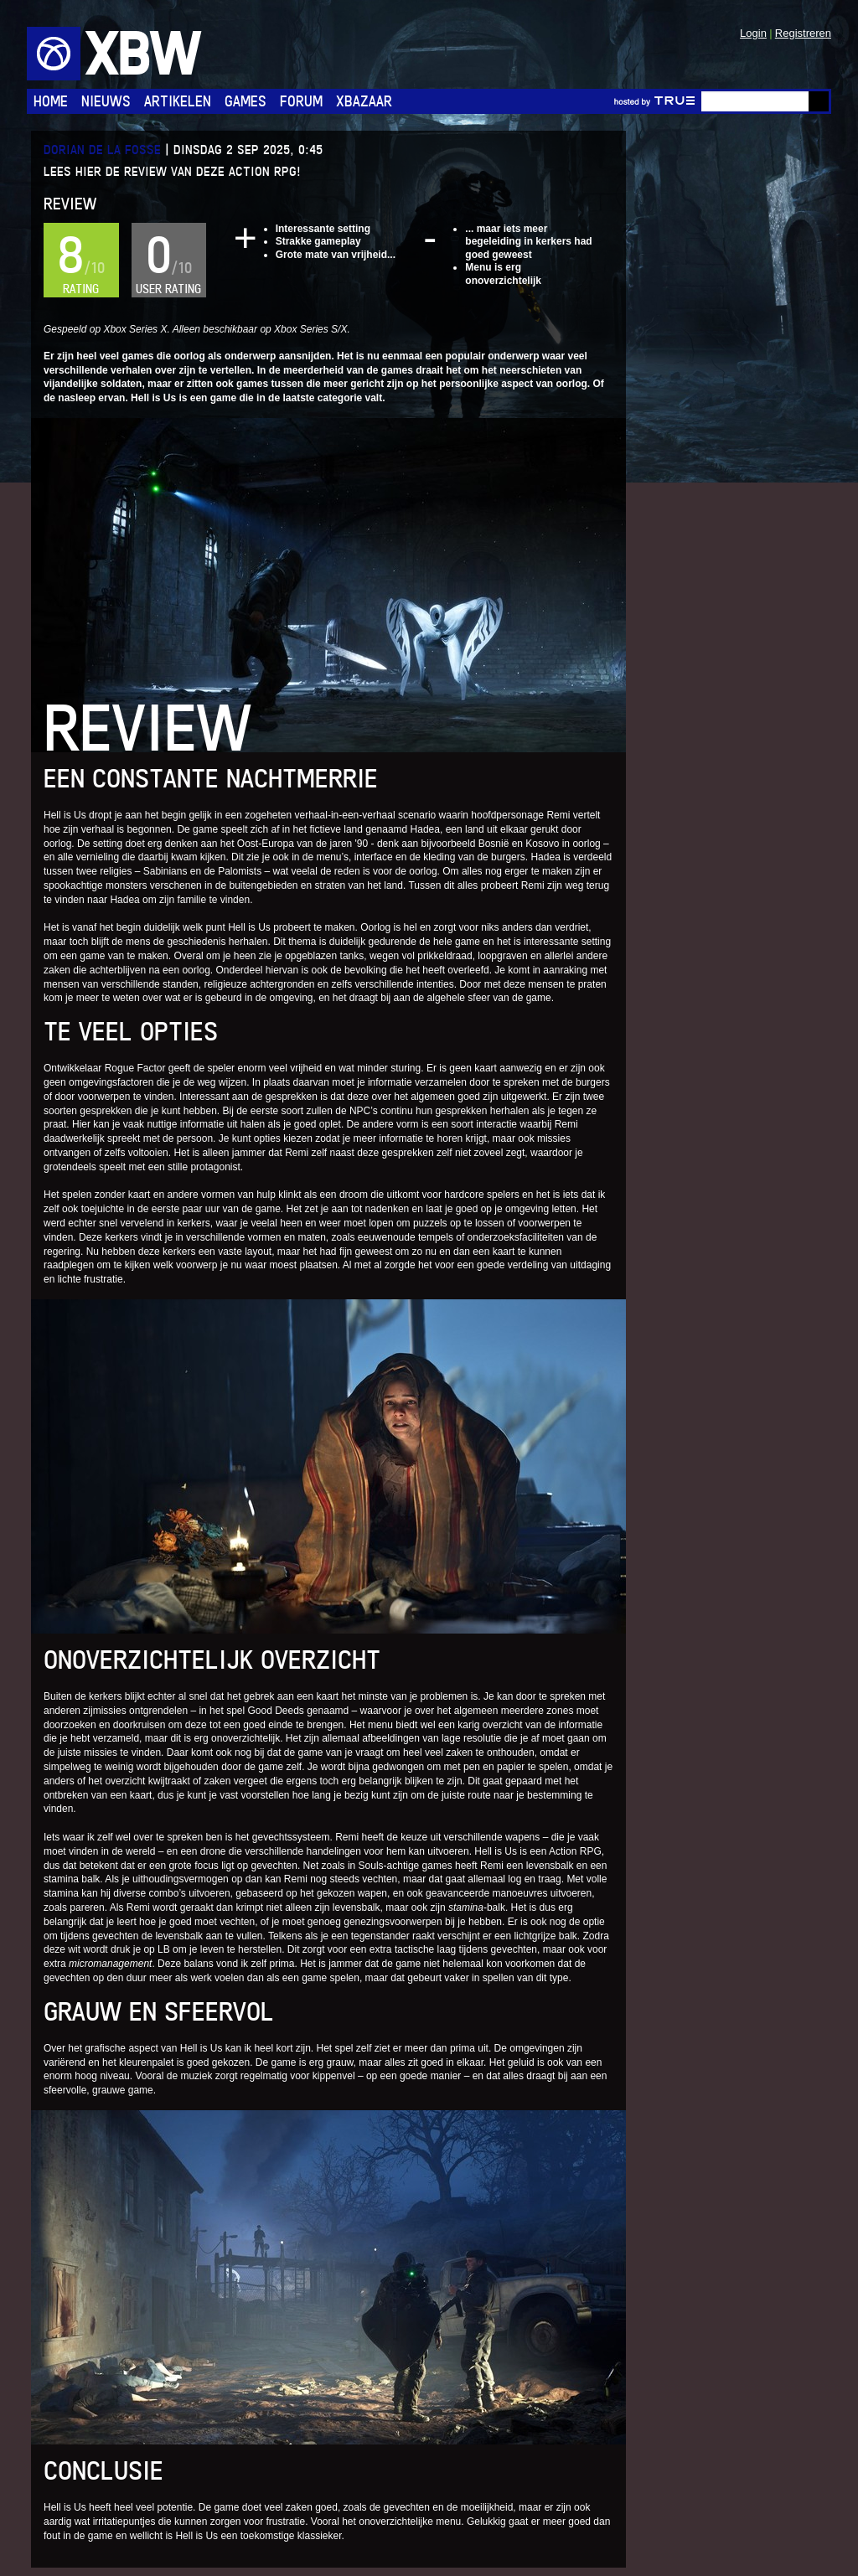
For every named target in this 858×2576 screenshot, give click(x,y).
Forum (301, 101)
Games (245, 101)
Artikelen (177, 101)
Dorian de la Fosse (102, 149)
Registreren (803, 33)
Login (753, 33)
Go (819, 101)
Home (51, 101)
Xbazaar (364, 101)
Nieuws (106, 101)
